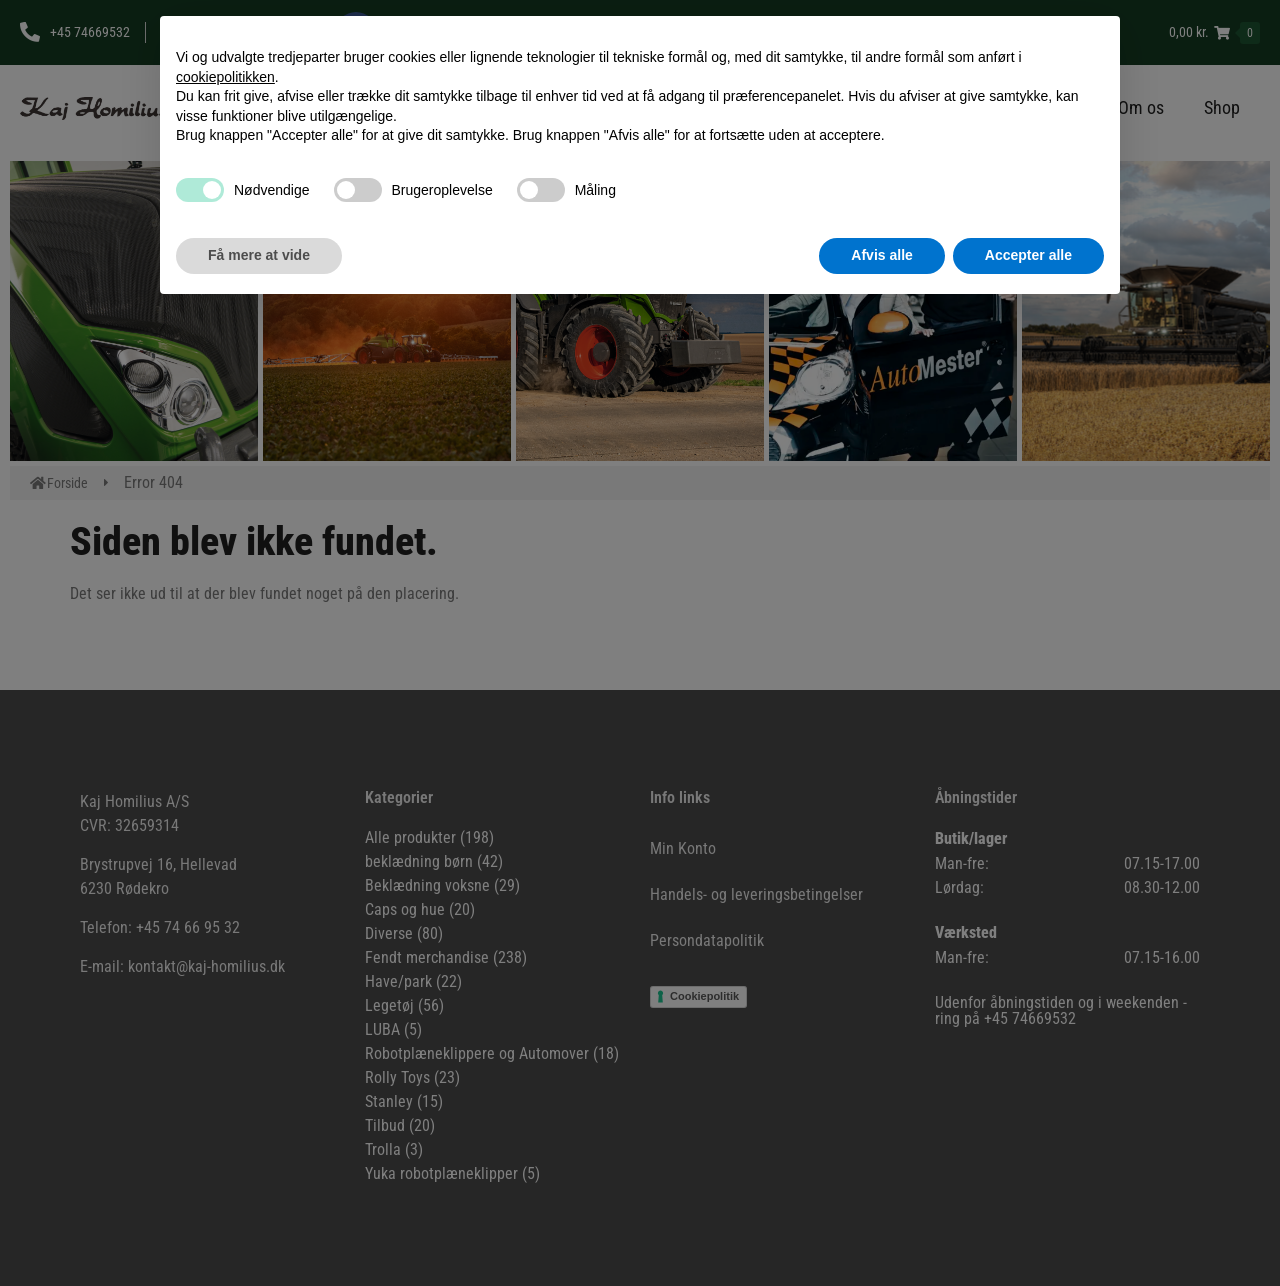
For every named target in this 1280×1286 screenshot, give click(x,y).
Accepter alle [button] (1028, 255)
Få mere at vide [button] (259, 255)
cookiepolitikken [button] (225, 77)
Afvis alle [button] (881, 255)
